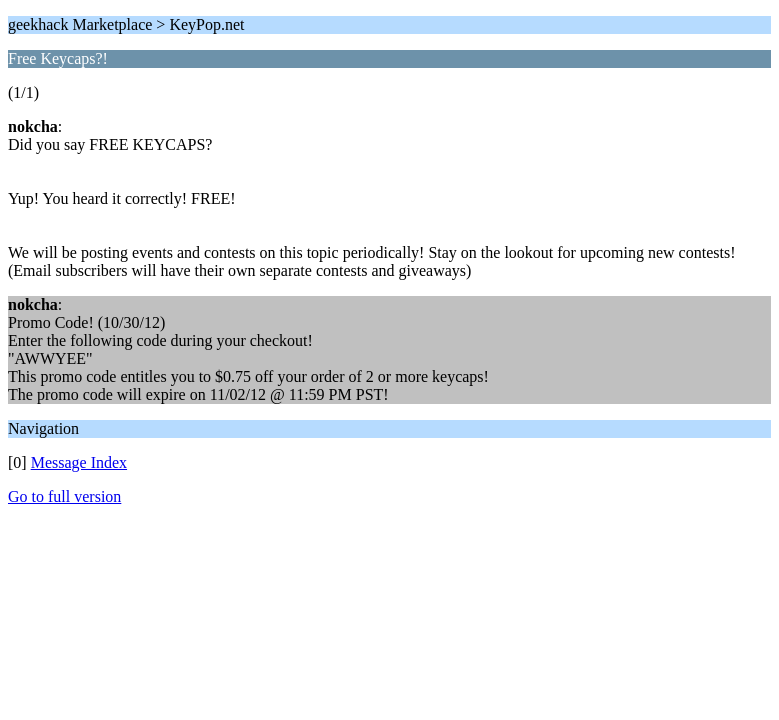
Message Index (79, 462)
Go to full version (64, 496)
